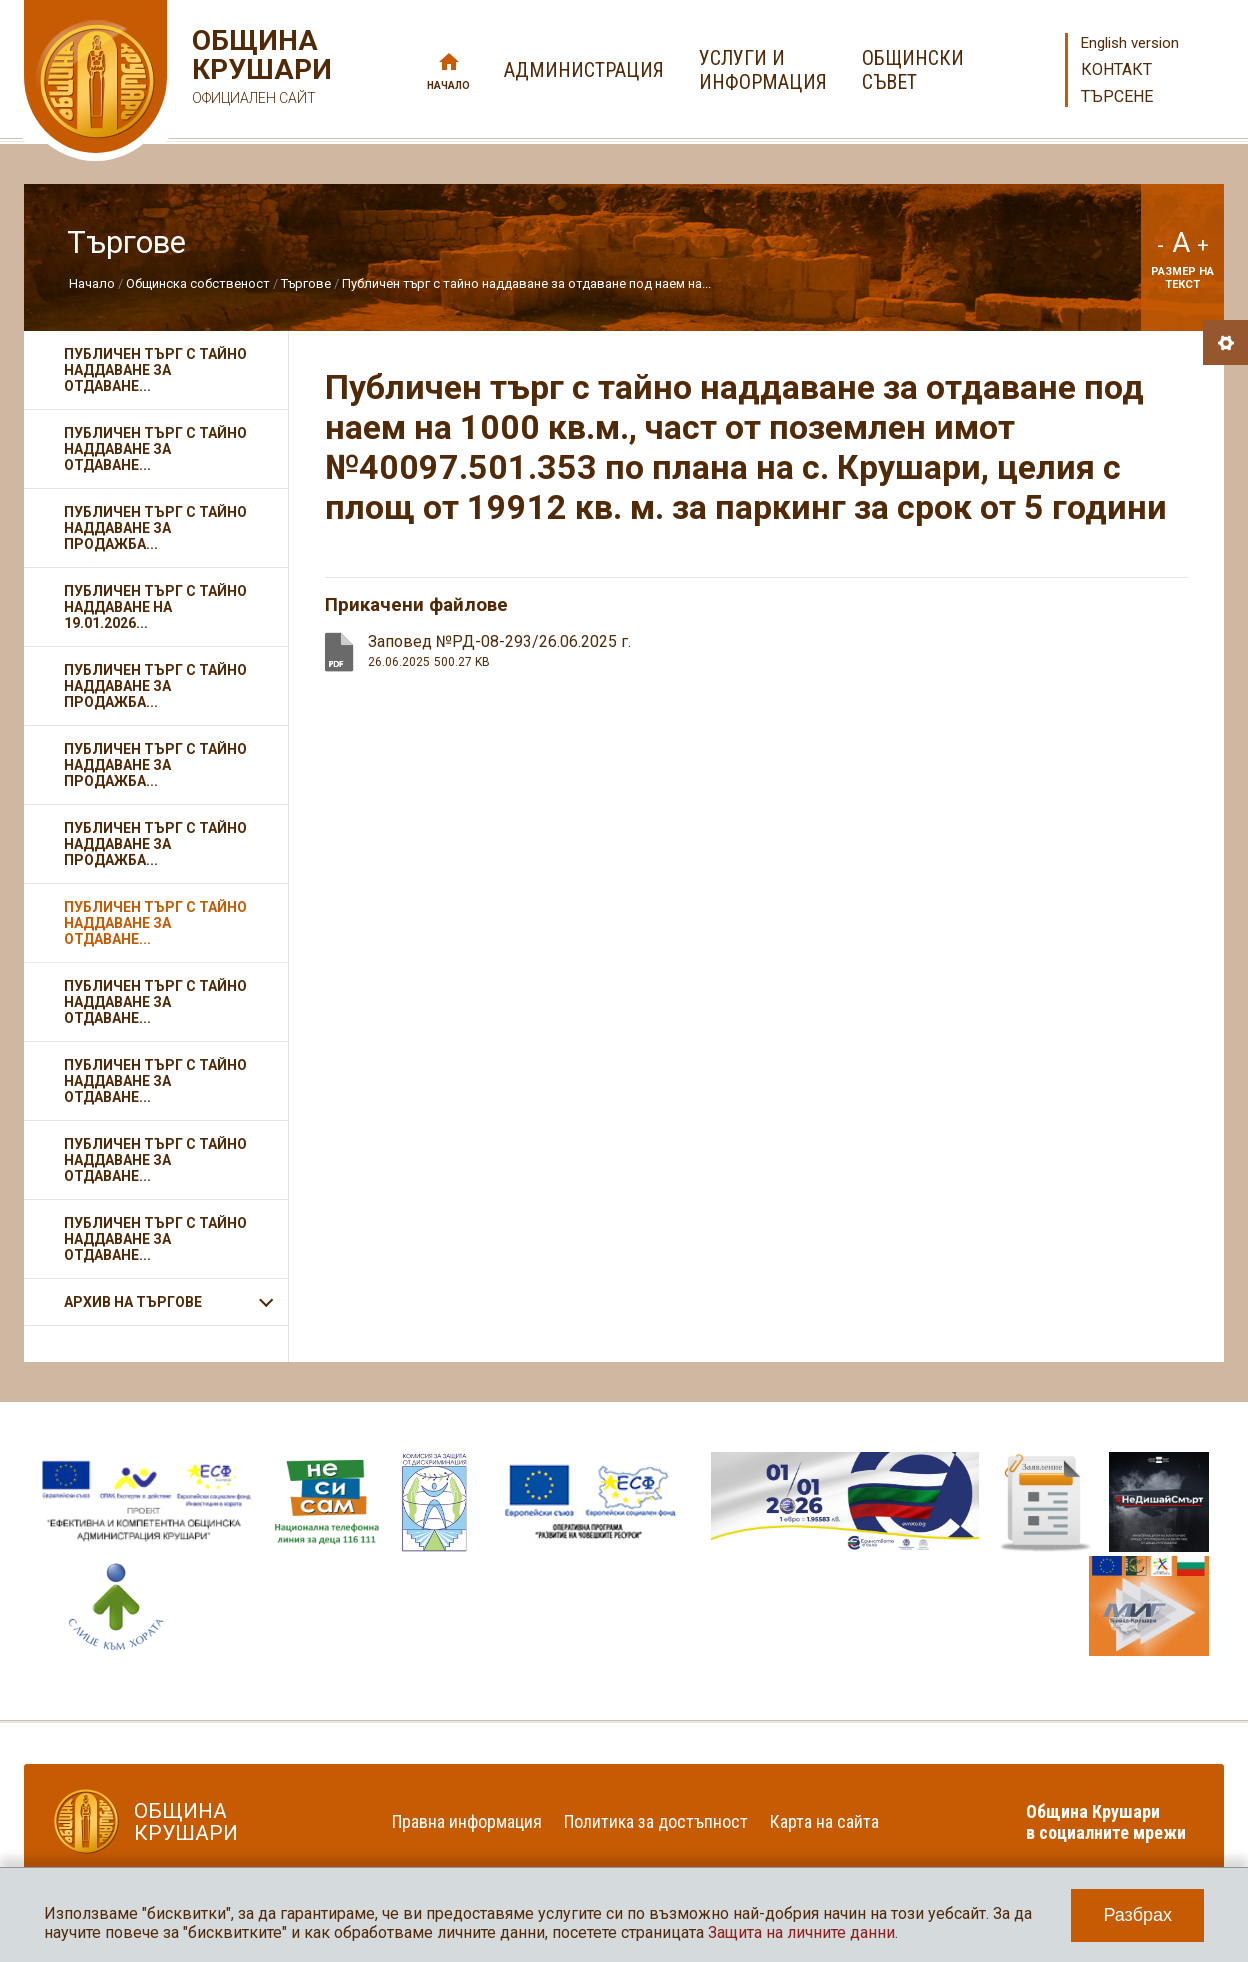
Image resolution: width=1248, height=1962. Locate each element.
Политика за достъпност (656, 1821)
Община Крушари (259, 69)
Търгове (306, 283)
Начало (448, 85)
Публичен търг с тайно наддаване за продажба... (155, 528)
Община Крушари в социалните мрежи (1106, 1822)
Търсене (1117, 96)
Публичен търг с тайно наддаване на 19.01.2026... (155, 607)
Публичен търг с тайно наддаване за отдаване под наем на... (526, 283)
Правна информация (467, 1821)
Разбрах (1137, 1915)
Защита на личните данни (801, 1932)
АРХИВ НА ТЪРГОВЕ (133, 1302)
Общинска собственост (198, 283)
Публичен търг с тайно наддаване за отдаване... (155, 370)
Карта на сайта (824, 1821)
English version (1130, 43)
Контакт (1116, 69)
